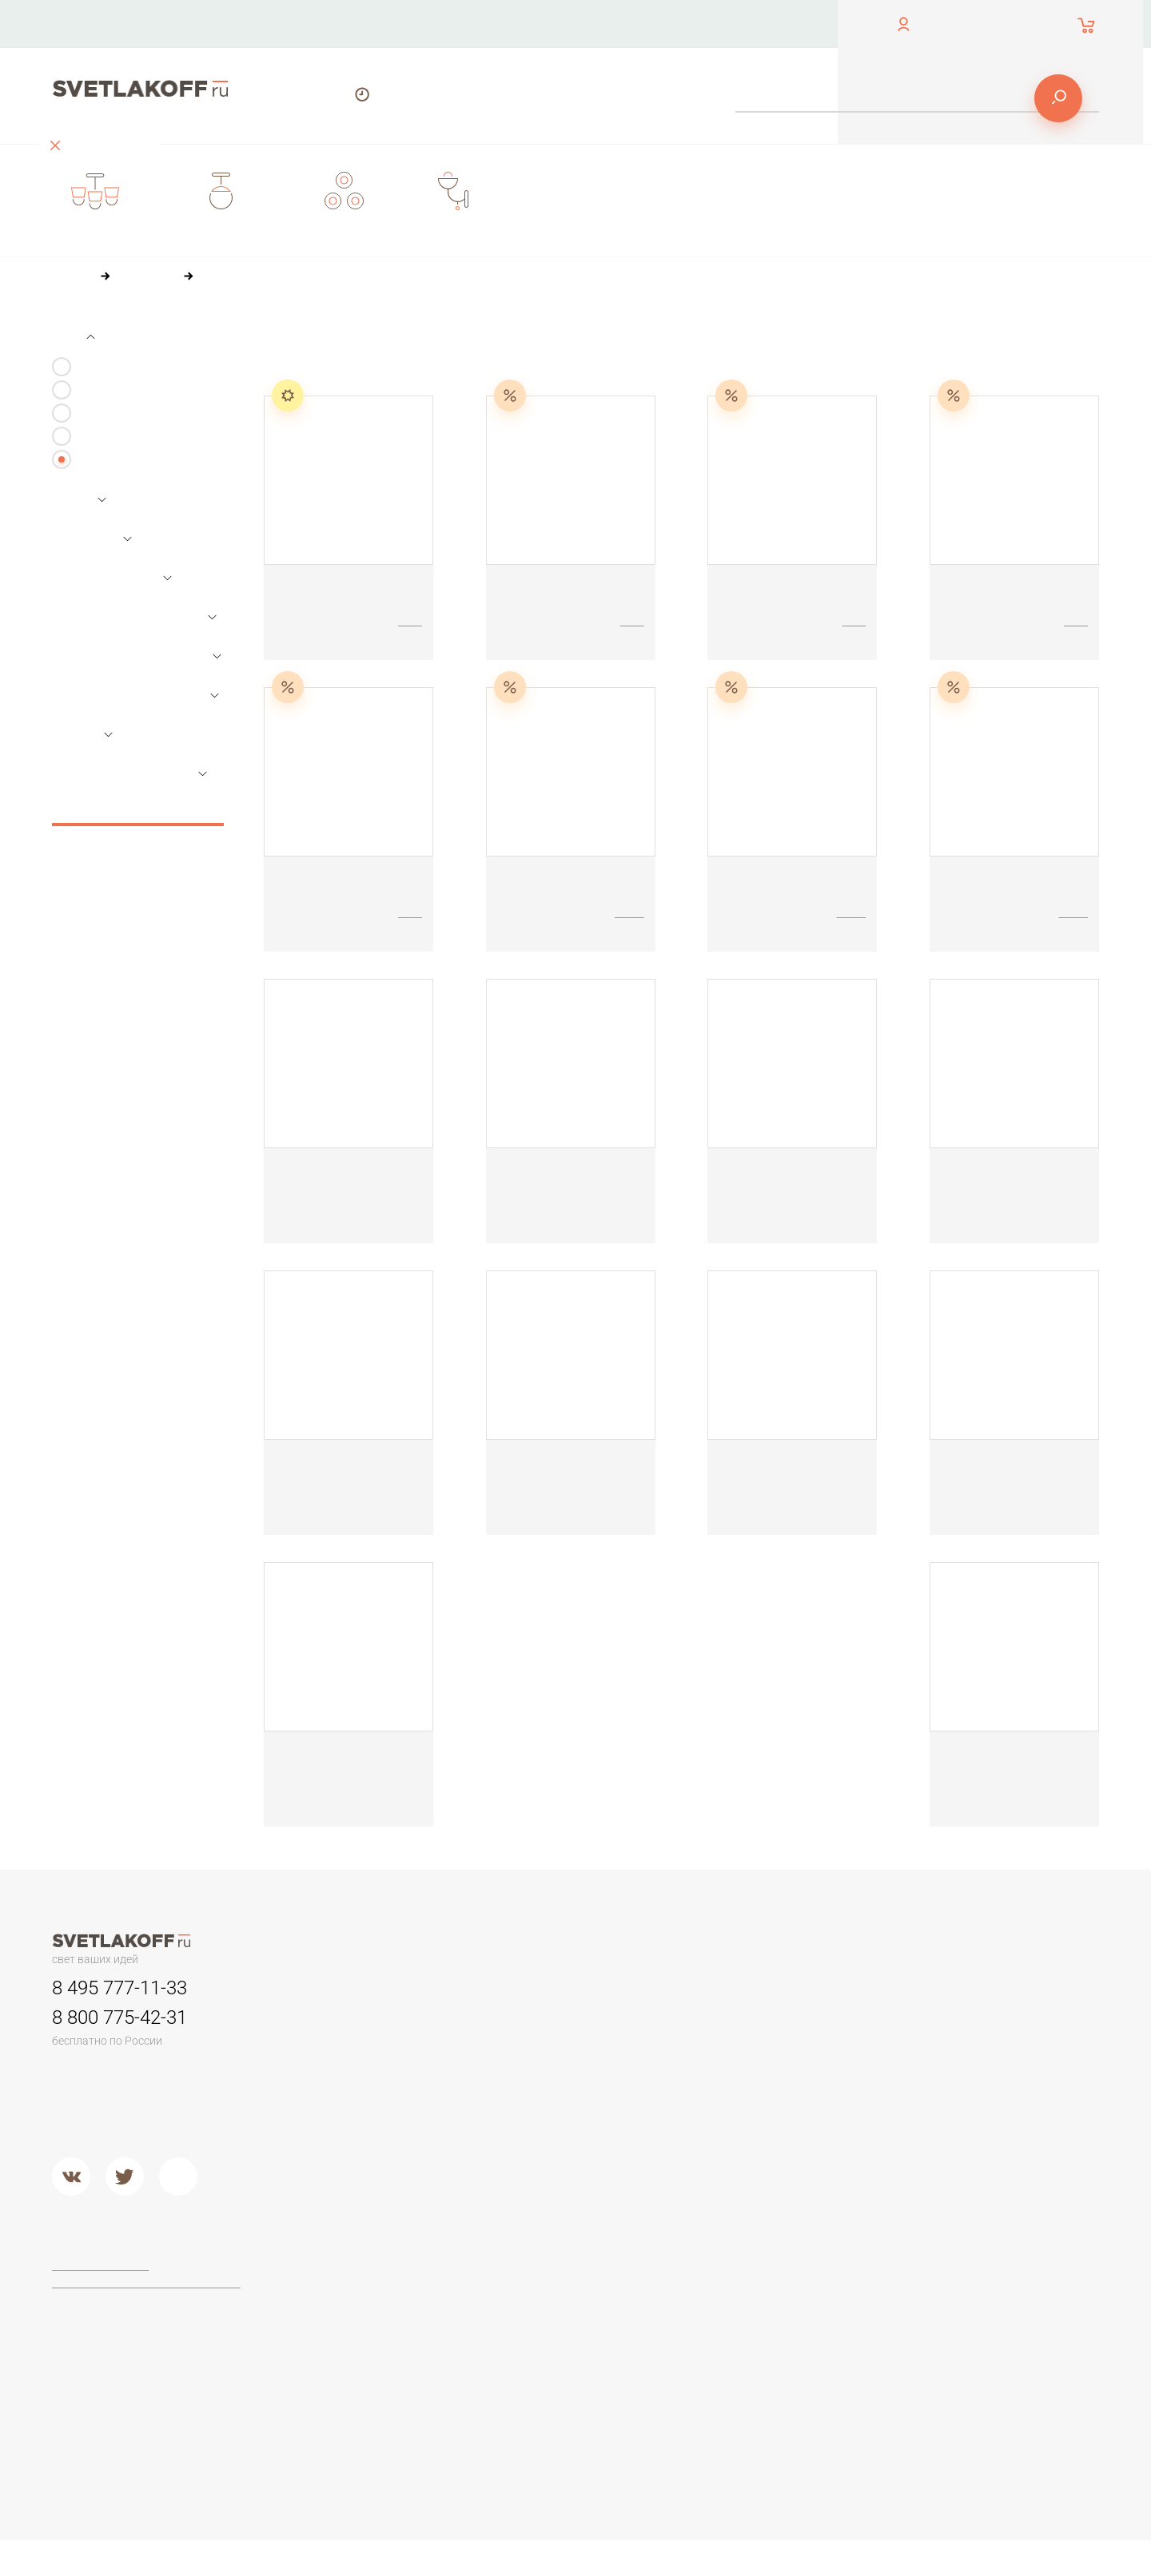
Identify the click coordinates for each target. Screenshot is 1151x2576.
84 (426, 365)
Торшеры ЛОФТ (361, 2295)
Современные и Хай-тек (384, 2355)
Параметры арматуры (135, 695)
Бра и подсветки (119, 413)
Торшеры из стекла (371, 2396)
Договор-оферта (102, 2265)
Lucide (531, 2335)
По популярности (469, 335)
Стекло (729, 2104)
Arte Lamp (540, 2315)
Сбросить (137, 808)
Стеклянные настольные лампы (991, 2063)
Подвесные (350, 2164)
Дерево (731, 2083)
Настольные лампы (127, 436)
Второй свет (351, 2124)
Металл (534, 2164)
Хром (529, 2184)
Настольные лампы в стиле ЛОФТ (996, 2104)
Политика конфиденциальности (143, 2284)
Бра (718, 1988)
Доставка (755, 23)
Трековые (542, 2023)
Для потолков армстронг (581, 2043)
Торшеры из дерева (373, 2315)
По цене (373, 335)
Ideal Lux (537, 2295)
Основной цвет (113, 578)
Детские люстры (362, 2083)
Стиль (82, 734)
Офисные (931, 2023)
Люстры (96, 367)
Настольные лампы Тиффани (983, 2043)
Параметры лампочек (134, 617)
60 (392, 365)
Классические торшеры (382, 2335)
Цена (79, 500)
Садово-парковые (564, 2083)
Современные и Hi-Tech (970, 2083)
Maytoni (535, 2275)
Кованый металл (754, 2124)
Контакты (403, 23)
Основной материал (129, 773)
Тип (73, 337)
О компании (526, 23)
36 (357, 365)
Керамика (736, 2023)
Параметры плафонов (136, 656)
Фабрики (538, 2240)
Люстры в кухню (361, 2104)
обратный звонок (93, 36)
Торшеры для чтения (375, 2275)
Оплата (645, 23)
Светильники (110, 390)
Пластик (731, 2063)
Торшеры (342, 2240)
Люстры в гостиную (370, 2063)
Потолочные (353, 2144)
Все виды (100, 460)
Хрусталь (734, 2144)
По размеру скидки (594, 335)
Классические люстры (377, 2043)
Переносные (549, 2063)
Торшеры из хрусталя (376, 2375)
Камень (730, 2043)
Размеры (91, 539)
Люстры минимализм (374, 2023)
